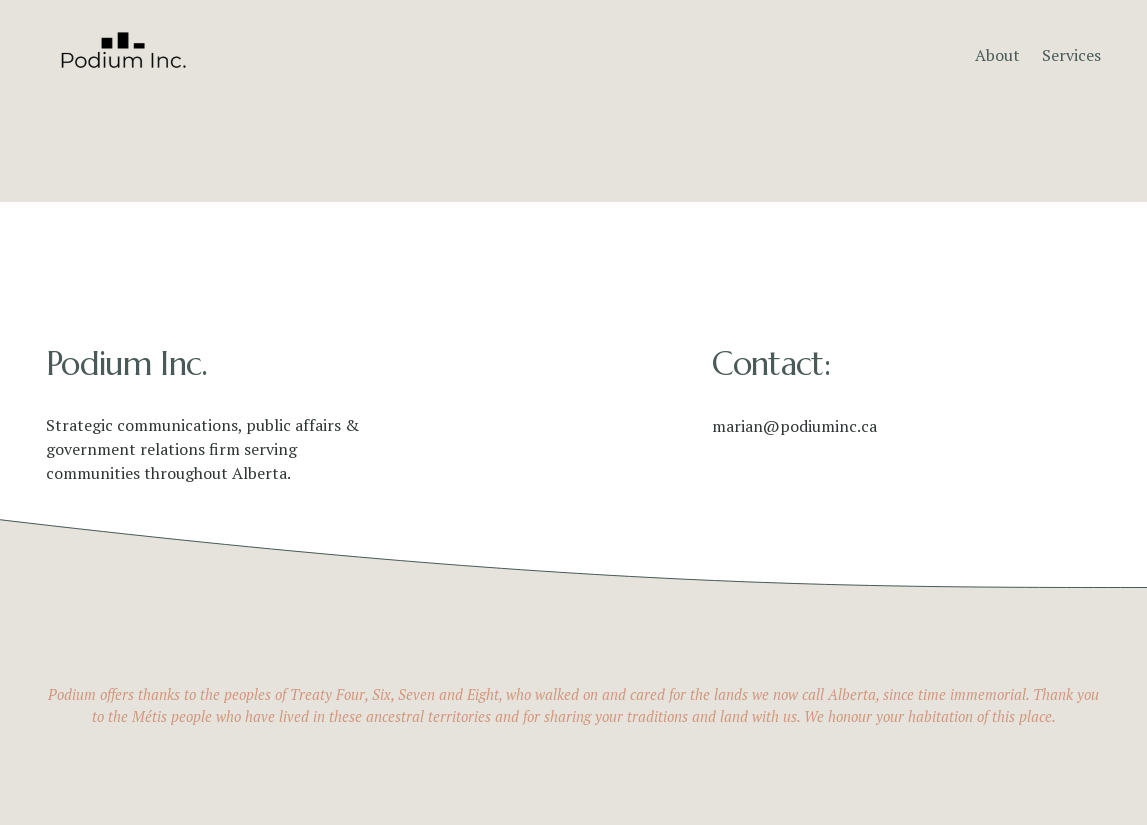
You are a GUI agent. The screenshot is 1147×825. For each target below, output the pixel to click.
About (997, 55)
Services (1071, 55)
